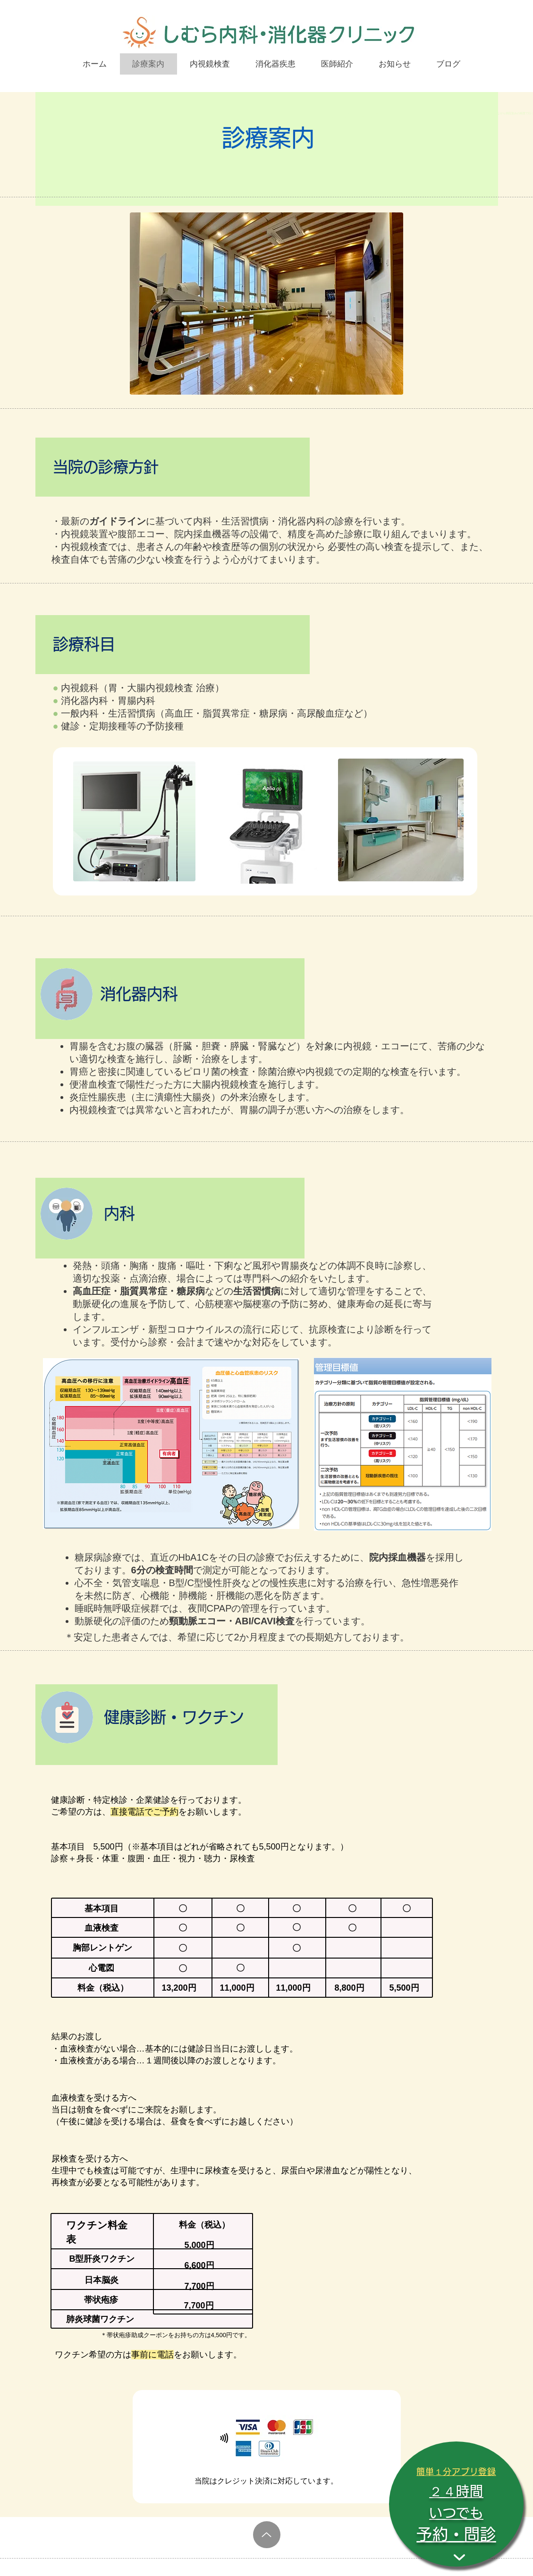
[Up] (266, 2534)
